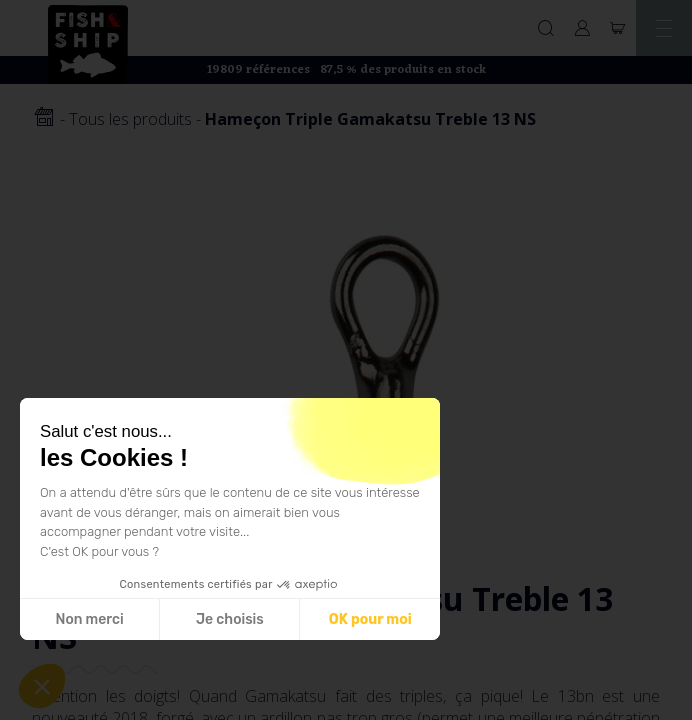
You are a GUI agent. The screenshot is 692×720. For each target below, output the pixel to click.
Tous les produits (130, 119)
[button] (42, 686)
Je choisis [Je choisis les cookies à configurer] (230, 619)
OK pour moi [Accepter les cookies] (370, 619)
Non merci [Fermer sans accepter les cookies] (89, 619)
